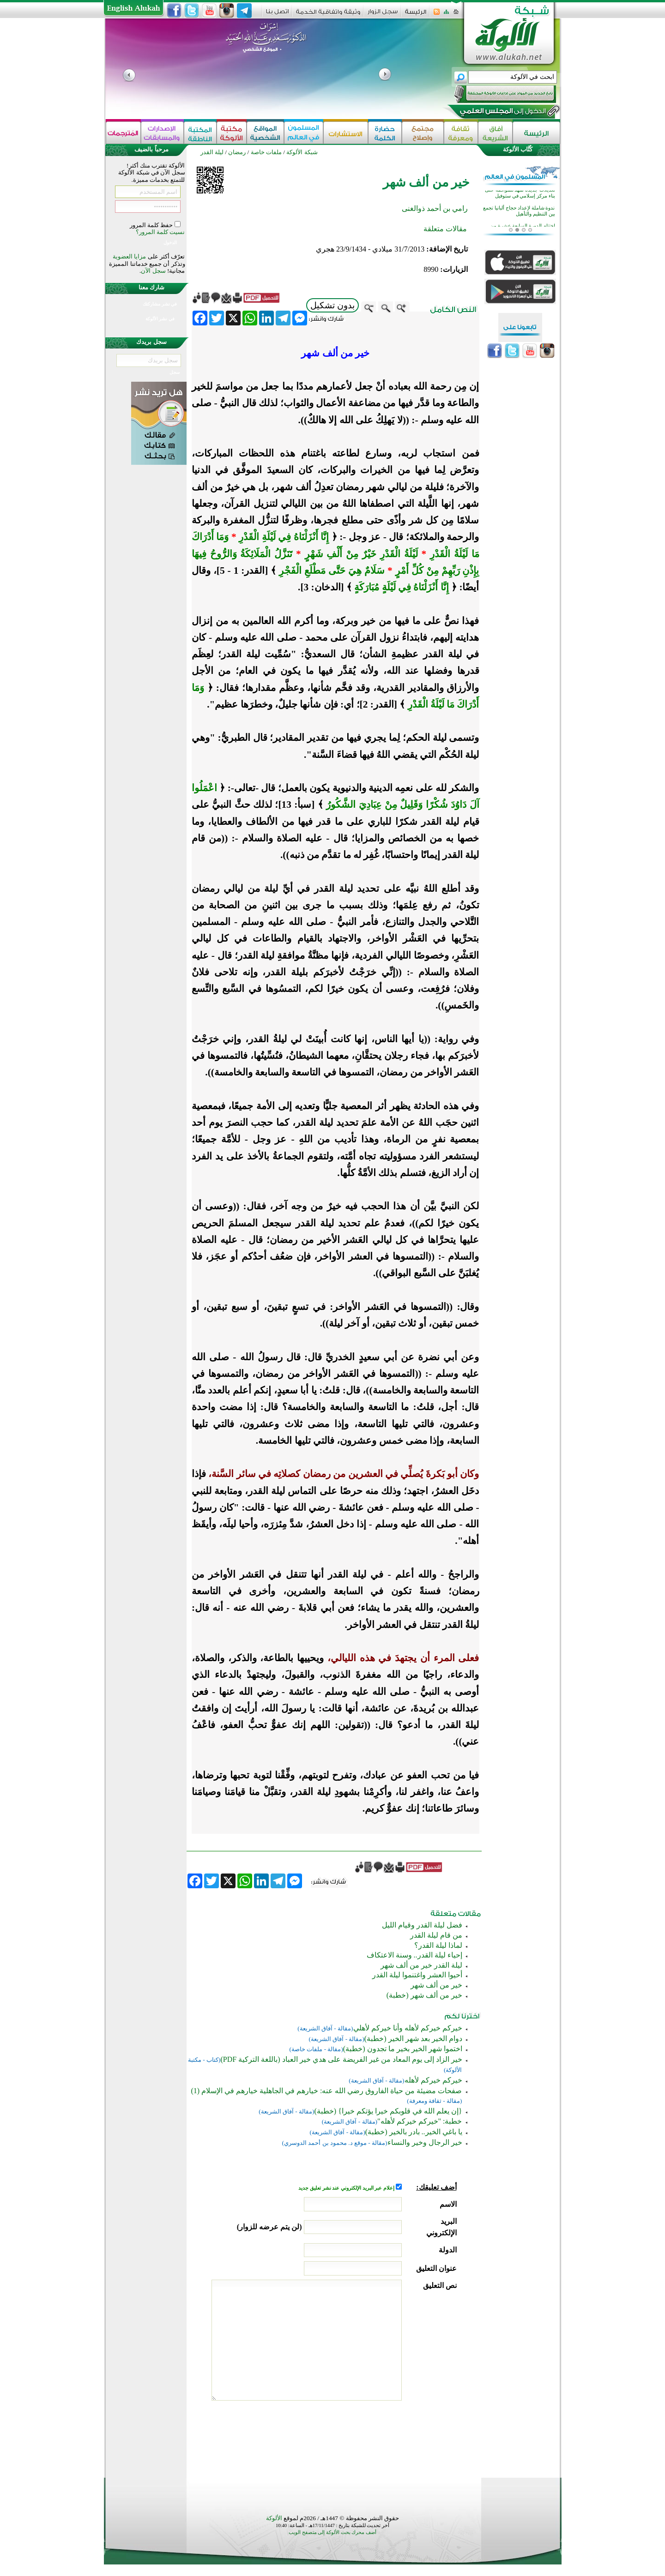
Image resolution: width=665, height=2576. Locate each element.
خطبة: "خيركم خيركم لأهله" (419, 2121)
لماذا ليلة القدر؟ (438, 1945)
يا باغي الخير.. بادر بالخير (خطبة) (413, 2132)
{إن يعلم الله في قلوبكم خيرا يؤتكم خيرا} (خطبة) (388, 2111)
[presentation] (386, 2437)
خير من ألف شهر (436, 1985)
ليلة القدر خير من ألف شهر (421, 1965)
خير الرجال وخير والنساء (424, 2142)
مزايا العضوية (129, 256)
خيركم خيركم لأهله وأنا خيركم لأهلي (407, 2028)
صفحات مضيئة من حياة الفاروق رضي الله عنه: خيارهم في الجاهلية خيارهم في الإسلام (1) (326, 2091)
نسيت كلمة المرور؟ (160, 231)
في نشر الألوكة (160, 318)
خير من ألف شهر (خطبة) (424, 1995)
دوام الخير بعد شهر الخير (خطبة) (413, 2038)
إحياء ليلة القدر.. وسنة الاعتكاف (414, 1955)
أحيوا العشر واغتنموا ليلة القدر (417, 1975)
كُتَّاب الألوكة (517, 149)
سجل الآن (153, 270)
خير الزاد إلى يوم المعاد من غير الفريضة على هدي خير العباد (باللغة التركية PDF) (341, 2059)
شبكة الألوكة (301, 152)
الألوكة (274, 2518)
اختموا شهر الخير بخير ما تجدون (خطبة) (402, 2049)
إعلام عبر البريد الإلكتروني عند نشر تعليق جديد (346, 2188)
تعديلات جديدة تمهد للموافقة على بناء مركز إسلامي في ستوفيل (520, 209)
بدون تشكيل (332, 305)
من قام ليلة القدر (436, 1935)
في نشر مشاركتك (160, 303)
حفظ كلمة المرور (152, 225)
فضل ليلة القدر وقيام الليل (422, 1925)
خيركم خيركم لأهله (433, 2080)
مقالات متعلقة (445, 229)
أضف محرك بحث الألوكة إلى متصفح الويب (332, 2532)
